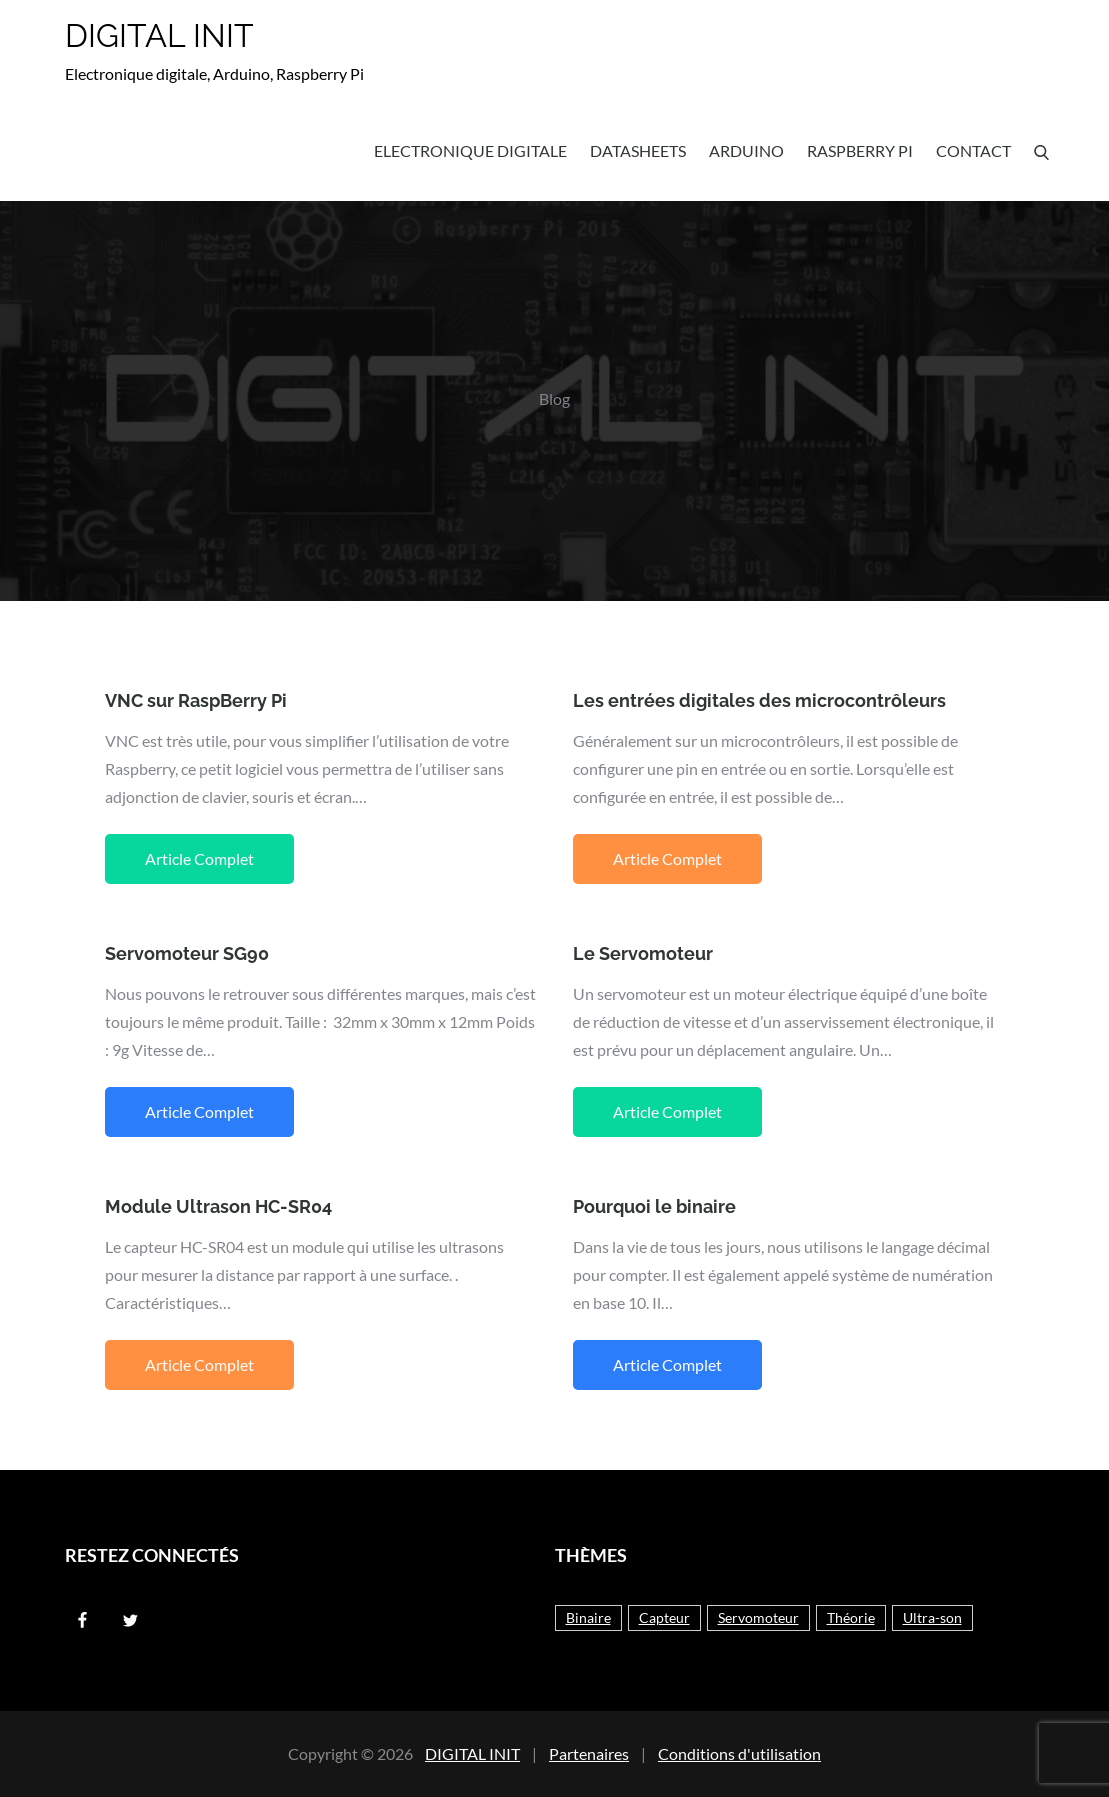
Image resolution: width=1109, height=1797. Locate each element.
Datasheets (638, 150)
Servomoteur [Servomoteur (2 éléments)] (758, 1617)
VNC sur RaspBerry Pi (196, 700)
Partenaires (589, 1753)
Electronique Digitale (470, 150)
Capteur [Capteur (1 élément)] (664, 1617)
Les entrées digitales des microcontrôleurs (759, 700)
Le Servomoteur (643, 953)
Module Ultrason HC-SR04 (218, 1206)
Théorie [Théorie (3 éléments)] (851, 1617)
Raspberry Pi (860, 150)
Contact (973, 150)
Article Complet (199, 858)
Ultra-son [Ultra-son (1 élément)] (932, 1617)
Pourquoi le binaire (654, 1206)
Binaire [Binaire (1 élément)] (588, 1617)
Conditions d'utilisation (739, 1753)
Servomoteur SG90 (187, 953)
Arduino (746, 150)
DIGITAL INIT (159, 35)
